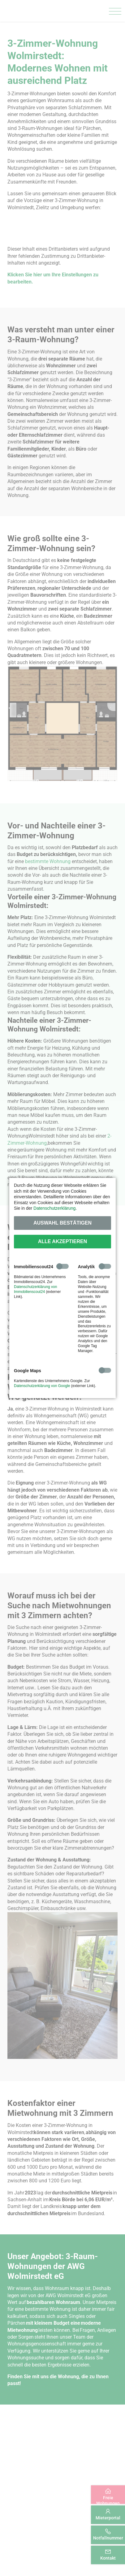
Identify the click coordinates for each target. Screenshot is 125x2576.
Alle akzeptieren (62, 1241)
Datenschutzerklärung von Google (42, 1386)
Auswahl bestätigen (62, 1222)
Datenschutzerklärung (54, 1208)
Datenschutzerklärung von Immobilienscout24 (35, 1289)
